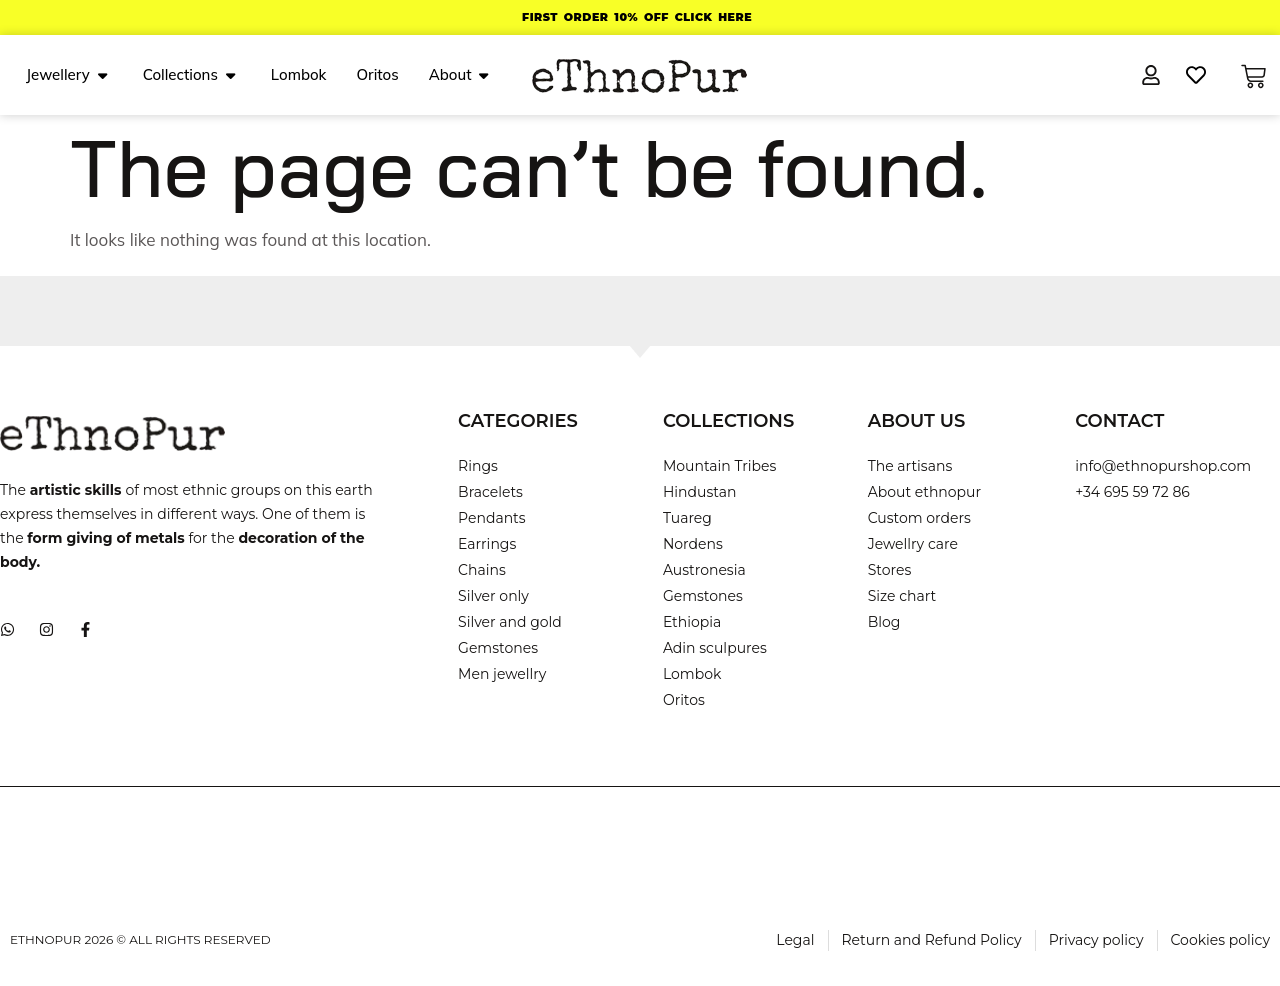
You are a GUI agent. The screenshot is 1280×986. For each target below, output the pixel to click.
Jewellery (66, 74)
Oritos (377, 74)
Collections (189, 74)
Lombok (299, 74)
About (459, 74)
